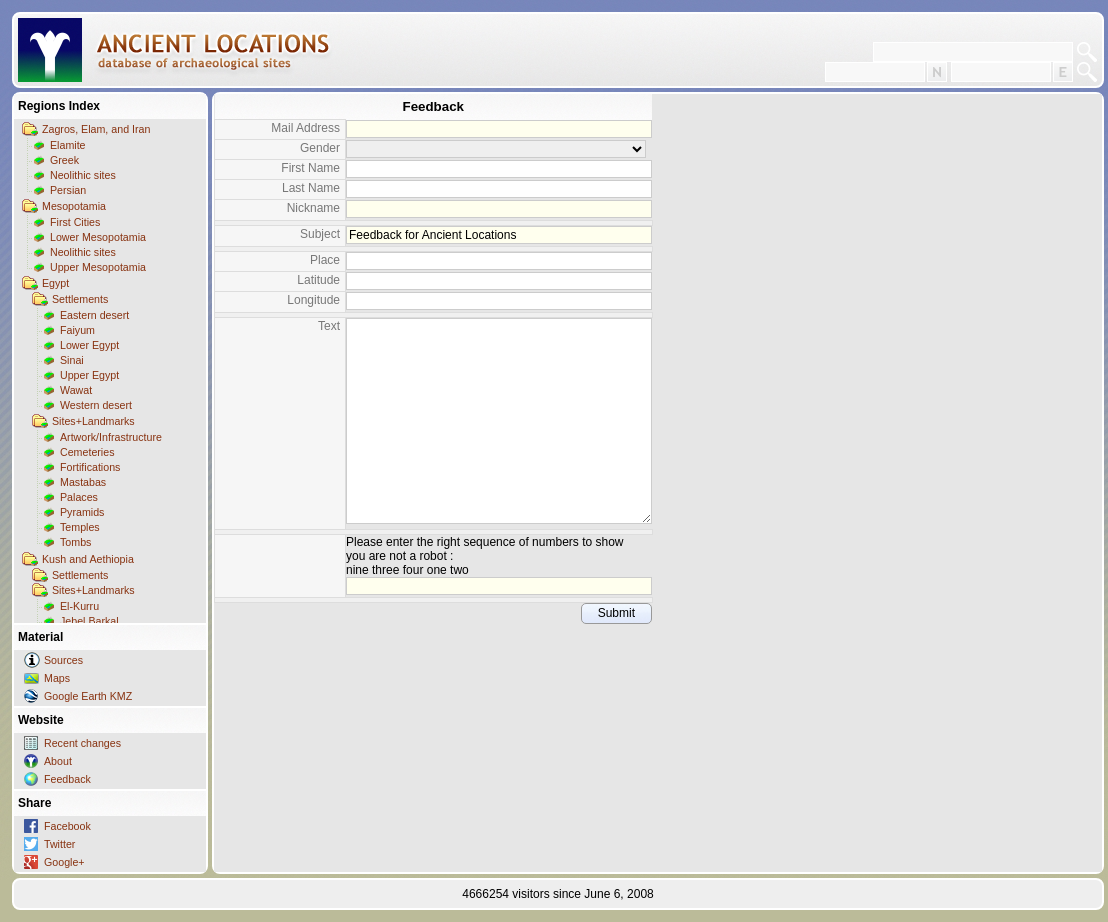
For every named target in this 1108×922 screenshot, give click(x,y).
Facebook (67, 826)
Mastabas (83, 482)
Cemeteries (87, 452)
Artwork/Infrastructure (111, 437)
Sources (63, 660)
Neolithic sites (83, 175)
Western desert (96, 405)
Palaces (79, 497)
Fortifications (90, 467)
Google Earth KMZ (88, 696)
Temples (80, 527)
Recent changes (82, 743)
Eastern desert (94, 315)
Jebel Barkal (89, 621)
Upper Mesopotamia (98, 267)
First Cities (75, 222)
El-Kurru (79, 606)
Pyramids (82, 512)
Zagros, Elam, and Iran (96, 129)
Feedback (67, 779)
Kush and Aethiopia (88, 559)
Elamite (68, 145)
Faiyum (77, 330)
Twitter (59, 844)
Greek (64, 160)
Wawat (76, 390)
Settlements (80, 299)
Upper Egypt (89, 375)
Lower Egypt (89, 345)
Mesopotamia (74, 206)
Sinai (72, 360)
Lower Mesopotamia (98, 237)
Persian (68, 190)
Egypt (55, 283)
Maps (57, 678)
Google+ (64, 862)
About (58, 761)
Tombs (75, 542)
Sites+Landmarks (93, 421)
